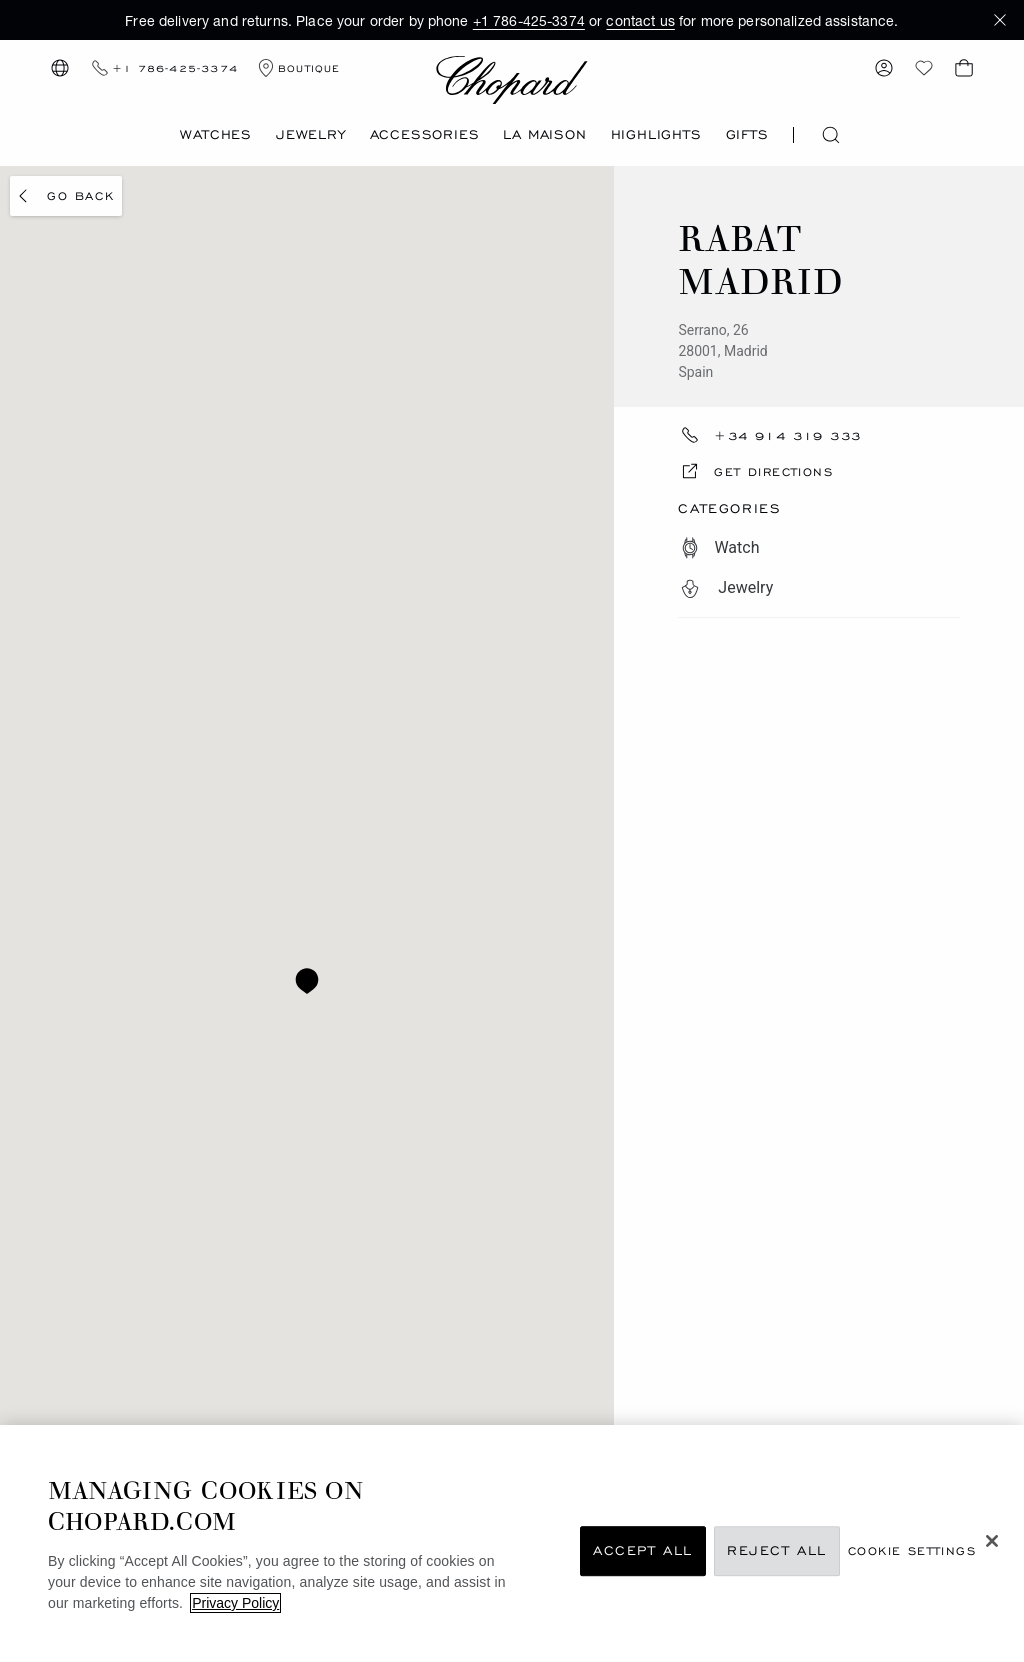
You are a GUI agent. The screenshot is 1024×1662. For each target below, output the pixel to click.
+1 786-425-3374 (529, 20)
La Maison (544, 134)
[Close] (992, 1541)
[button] (1000, 20)
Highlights (656, 134)
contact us (640, 20)
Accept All (643, 1551)
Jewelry (311, 134)
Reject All (777, 1551)
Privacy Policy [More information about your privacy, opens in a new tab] (235, 1603)
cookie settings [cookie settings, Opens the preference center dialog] (912, 1551)
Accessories (425, 134)
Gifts (747, 134)
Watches (216, 134)
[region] (512, 1543)
